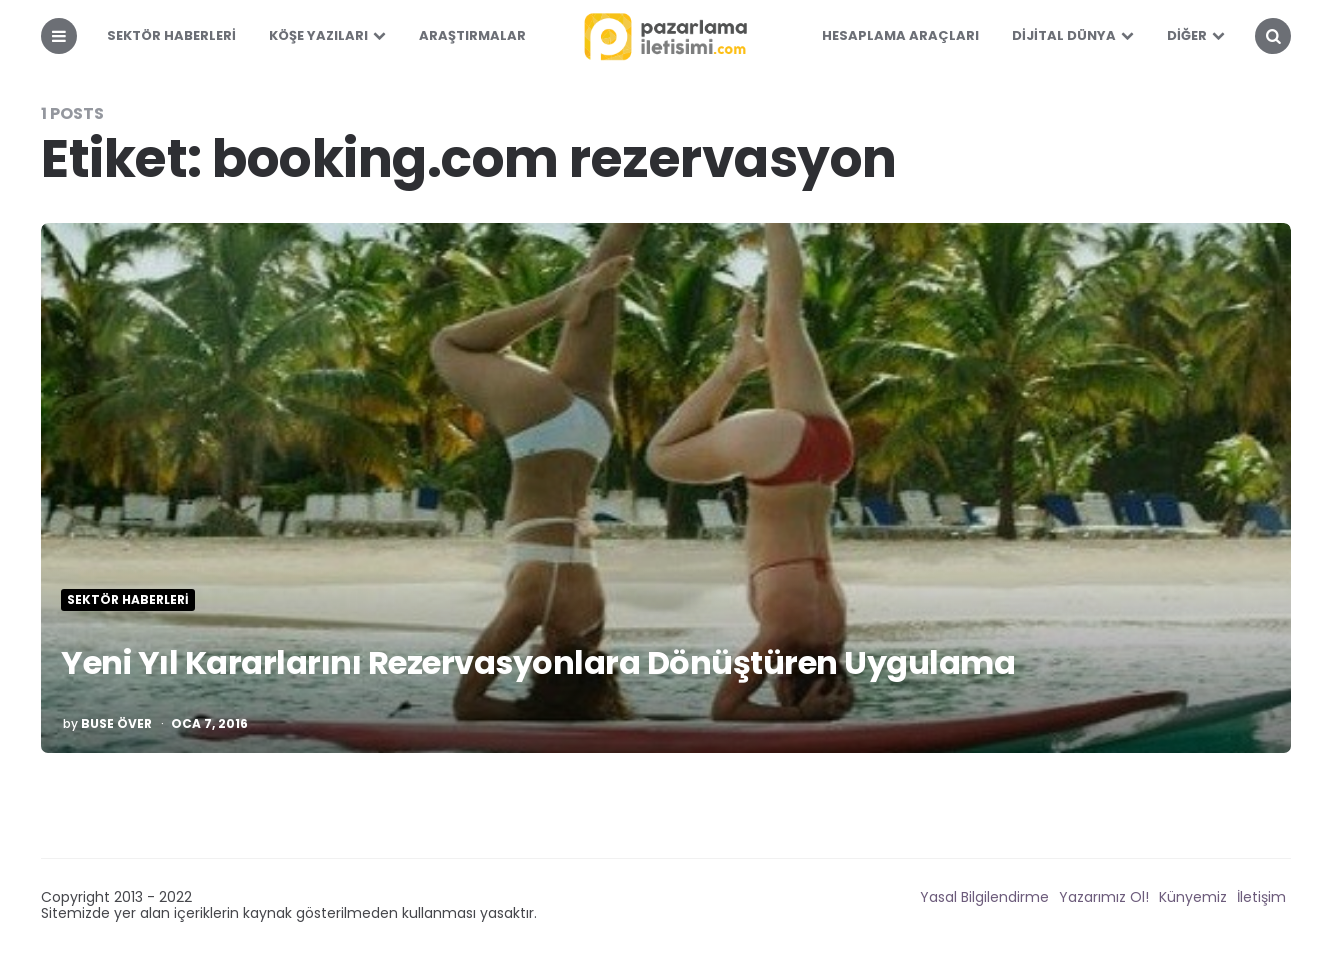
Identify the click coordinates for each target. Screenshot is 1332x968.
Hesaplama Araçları (900, 35)
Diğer (1187, 35)
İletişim (1261, 897)
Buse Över (116, 724)
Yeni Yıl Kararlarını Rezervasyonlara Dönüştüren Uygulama (538, 662)
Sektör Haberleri (171, 35)
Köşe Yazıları (318, 35)
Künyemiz (1193, 897)
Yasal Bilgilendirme (984, 897)
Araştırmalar (472, 35)
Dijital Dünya (1064, 35)
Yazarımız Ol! (1104, 897)
